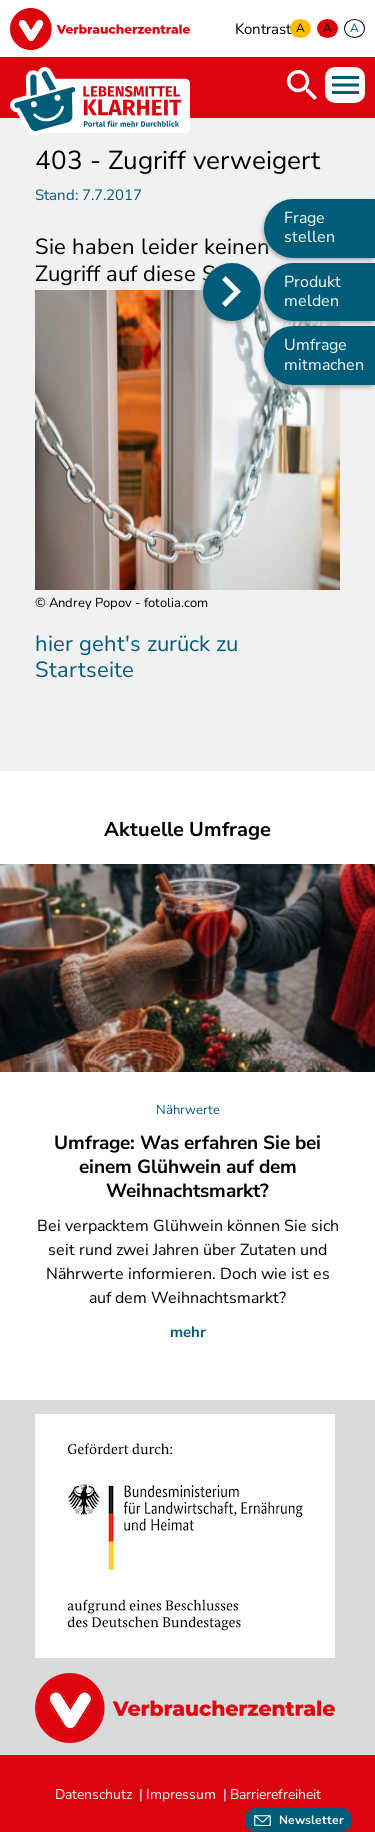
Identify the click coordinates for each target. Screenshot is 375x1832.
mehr (188, 1332)
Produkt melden (312, 291)
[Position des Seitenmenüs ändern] (232, 292)
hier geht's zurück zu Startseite (136, 657)
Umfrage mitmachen (324, 354)
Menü (345, 85)
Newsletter (311, 1820)
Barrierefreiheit (275, 1794)
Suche (302, 85)
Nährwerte (188, 1110)
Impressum (181, 1794)
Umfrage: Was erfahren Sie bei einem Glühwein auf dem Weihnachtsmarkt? (187, 1167)
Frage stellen (309, 227)
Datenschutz (93, 1794)
